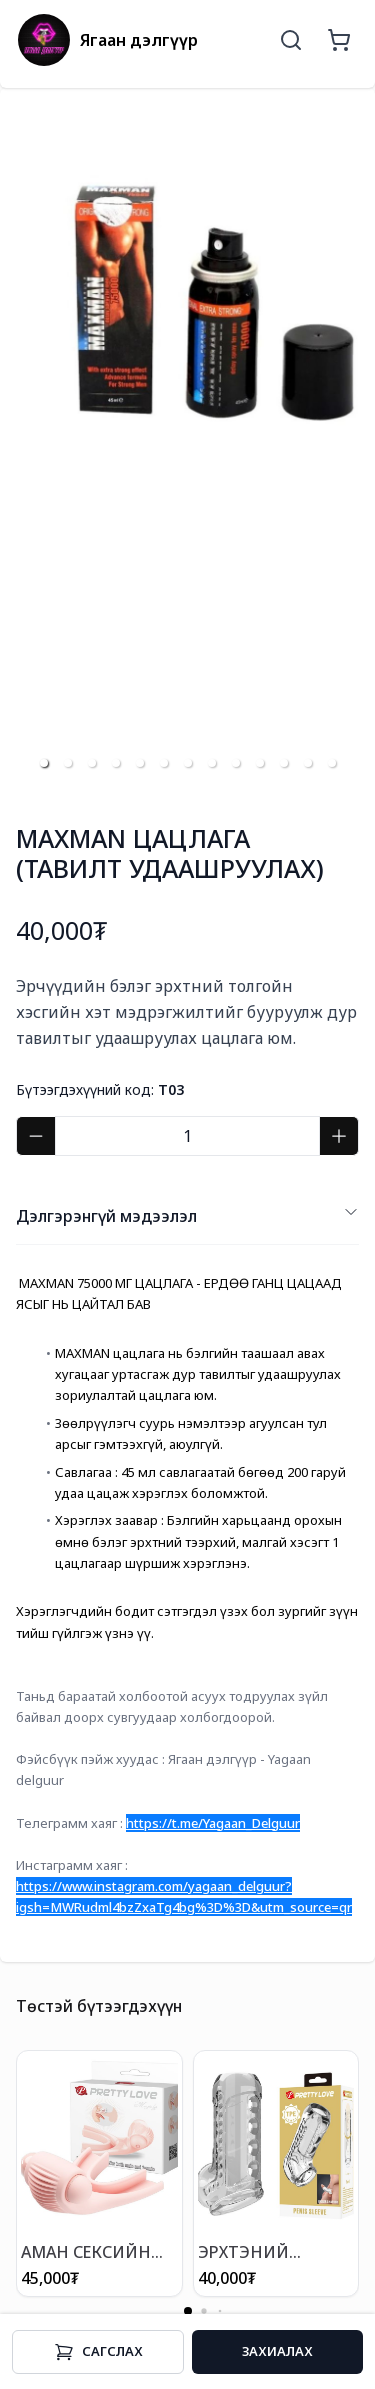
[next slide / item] (345, 443)
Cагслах (98, 2352)
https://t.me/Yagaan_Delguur (213, 1823)
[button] (44, 763)
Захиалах (277, 2351)
